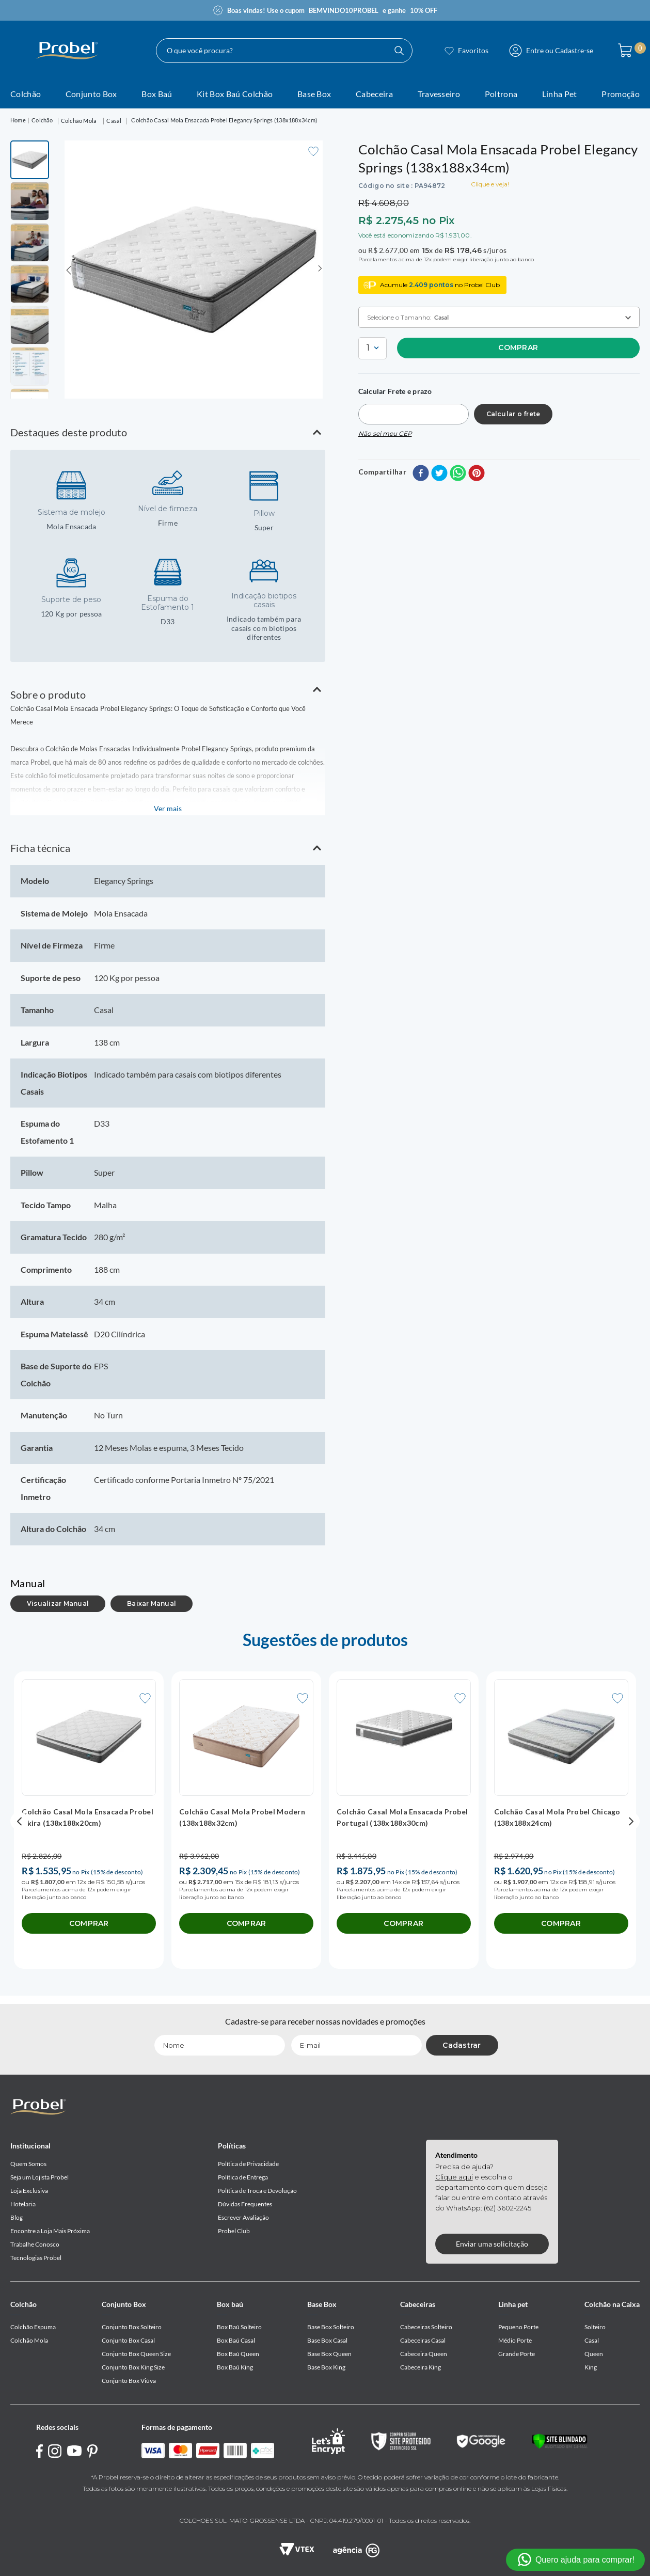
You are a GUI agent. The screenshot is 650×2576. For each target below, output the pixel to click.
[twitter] (439, 474)
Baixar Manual (151, 1603)
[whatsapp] (458, 474)
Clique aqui (454, 2177)
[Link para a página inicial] (18, 120)
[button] (167, 432)
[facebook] (421, 474)
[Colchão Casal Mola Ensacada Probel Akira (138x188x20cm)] (88, 1821)
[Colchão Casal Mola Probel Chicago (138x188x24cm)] (561, 1821)
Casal (113, 120)
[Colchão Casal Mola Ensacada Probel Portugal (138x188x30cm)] (403, 1821)
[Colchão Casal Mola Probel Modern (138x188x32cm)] (246, 1821)
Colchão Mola (79, 120)
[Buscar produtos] (399, 50)
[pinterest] (476, 474)
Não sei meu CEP (385, 433)
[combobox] (284, 50)
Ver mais (168, 808)
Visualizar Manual (58, 1603)
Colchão (42, 120)
